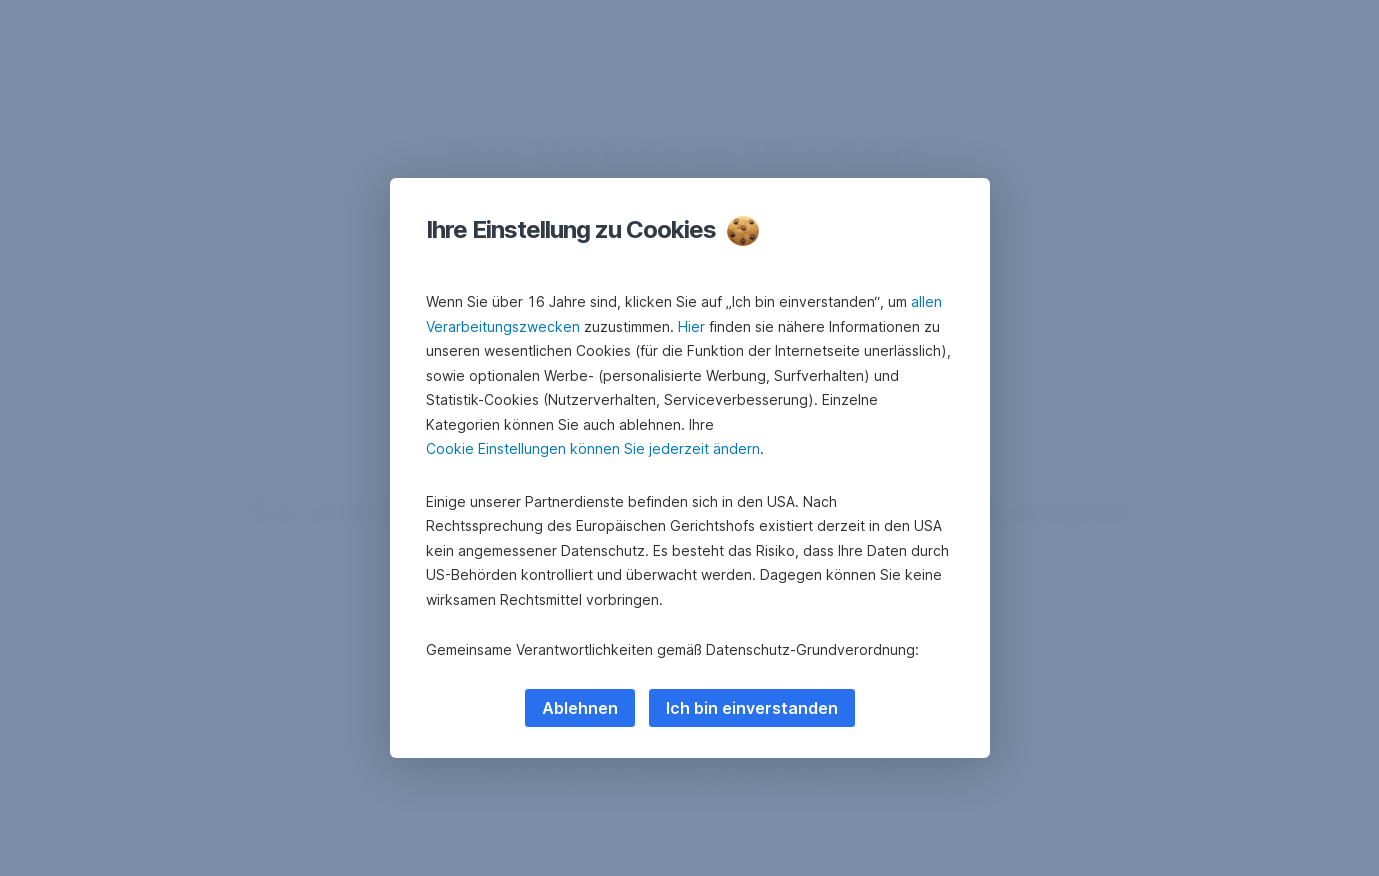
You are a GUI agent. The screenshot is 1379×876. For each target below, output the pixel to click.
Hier (691, 326)
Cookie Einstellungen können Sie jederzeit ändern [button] (593, 448)
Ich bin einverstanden (752, 708)
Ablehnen (580, 708)
